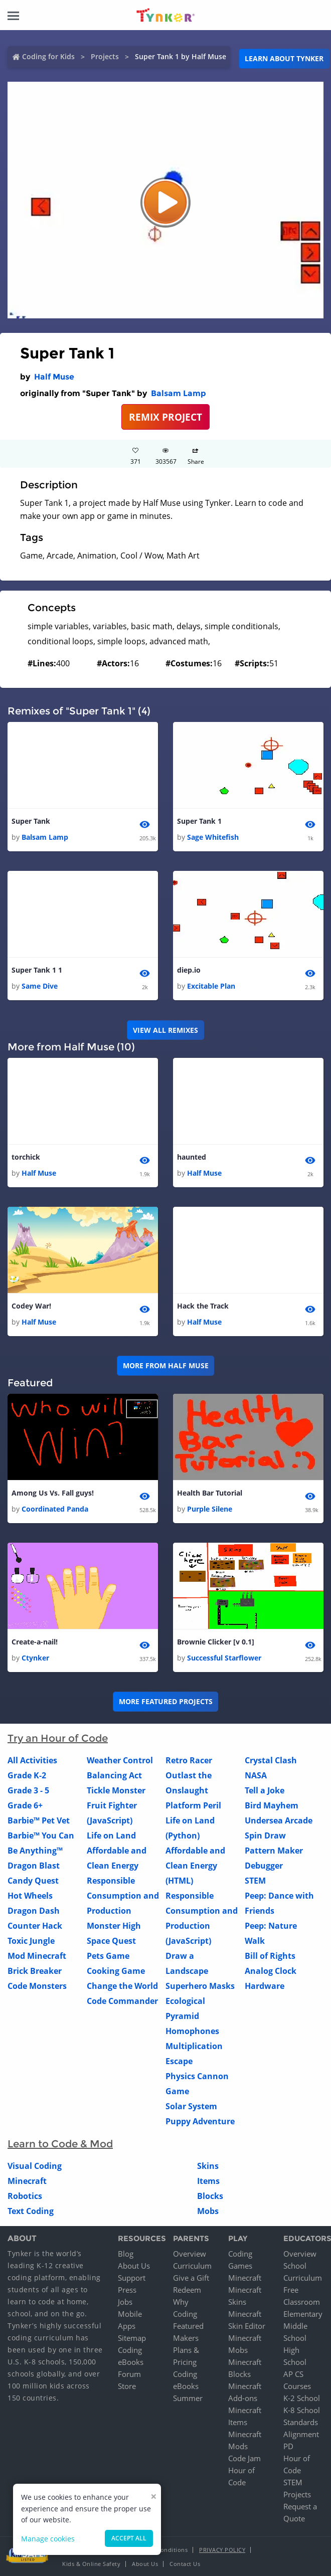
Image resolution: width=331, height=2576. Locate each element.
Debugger (264, 1866)
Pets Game (108, 1956)
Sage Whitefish (213, 837)
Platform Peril (193, 1805)
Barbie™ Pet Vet (39, 1820)
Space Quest (111, 1941)
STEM (255, 1881)
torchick (26, 1157)
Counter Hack (35, 1926)
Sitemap (132, 2338)
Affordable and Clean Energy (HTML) (195, 1866)
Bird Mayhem (271, 1805)
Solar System (191, 2106)
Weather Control (120, 1760)
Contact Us (185, 2564)
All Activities (32, 1760)
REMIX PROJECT (165, 417)
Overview (189, 2254)
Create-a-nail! (35, 1642)
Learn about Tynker (284, 58)
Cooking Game (116, 1971)
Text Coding (31, 2211)
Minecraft (27, 2181)
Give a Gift (191, 2278)
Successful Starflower (224, 1658)
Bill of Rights (270, 1956)
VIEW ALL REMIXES (165, 1030)
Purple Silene (209, 1509)
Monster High (114, 1926)
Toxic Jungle (31, 1941)
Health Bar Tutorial (209, 1493)
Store (127, 2386)
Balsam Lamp (178, 393)
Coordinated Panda (55, 1509)
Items (208, 2181)
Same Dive (40, 986)
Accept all (128, 2538)
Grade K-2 (27, 1775)
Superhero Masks (200, 1986)
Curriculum (192, 2266)
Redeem (187, 2290)
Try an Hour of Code (58, 1739)
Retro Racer (188, 1760)
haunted (191, 1157)
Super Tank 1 (199, 821)
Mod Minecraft (37, 1956)
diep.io (189, 970)
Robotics (25, 2196)
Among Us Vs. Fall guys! (53, 1493)
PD (288, 2447)
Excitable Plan (211, 986)
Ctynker (35, 1658)
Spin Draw (265, 1836)
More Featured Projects (166, 1702)
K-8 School (301, 2411)
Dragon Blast (34, 1866)
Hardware (264, 1986)
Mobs (208, 2211)
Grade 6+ (25, 1805)
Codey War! (31, 1306)
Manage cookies (48, 2538)
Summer (188, 2399)
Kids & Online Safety (91, 2564)
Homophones (192, 2031)
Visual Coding (35, 2166)
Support (131, 2278)
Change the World (122, 1986)
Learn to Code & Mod (60, 2144)
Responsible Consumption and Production (123, 1896)
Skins (208, 2166)
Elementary (302, 2314)
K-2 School (301, 2399)
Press (127, 2290)
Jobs (125, 2302)
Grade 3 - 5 (28, 1790)
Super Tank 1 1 (37, 970)
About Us (134, 2266)
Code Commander (122, 2001)
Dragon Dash (34, 1911)
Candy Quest (33, 1881)
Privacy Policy (222, 2550)
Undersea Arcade (278, 1820)
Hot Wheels (30, 1896)
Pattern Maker (274, 1851)
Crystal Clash (271, 1760)
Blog (125, 2254)
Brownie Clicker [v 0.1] (215, 1642)
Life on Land (111, 1836)
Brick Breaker (35, 1971)
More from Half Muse (166, 1366)
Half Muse (54, 377)
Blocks (210, 2196)
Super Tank (31, 821)
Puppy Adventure (200, 2121)
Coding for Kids (48, 56)
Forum (129, 2374)
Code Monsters (37, 1986)
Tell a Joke (264, 1790)
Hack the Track (203, 1306)
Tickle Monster (116, 1790)
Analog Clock (270, 1971)
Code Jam (244, 2459)
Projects (105, 56)
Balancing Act (114, 1775)
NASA (256, 1775)
